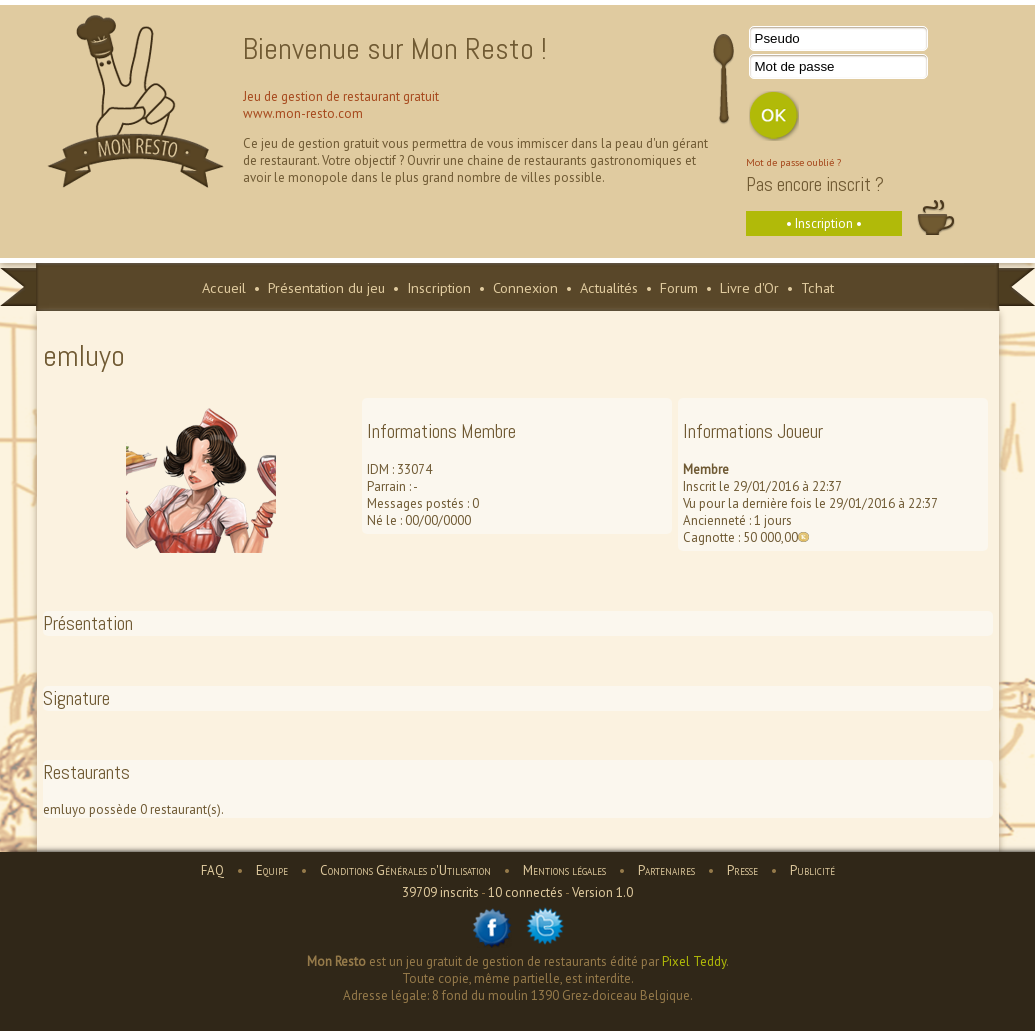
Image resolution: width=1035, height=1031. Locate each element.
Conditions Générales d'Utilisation (405, 870)
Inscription (439, 287)
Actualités (609, 287)
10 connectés (525, 892)
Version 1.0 (602, 892)
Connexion (525, 287)
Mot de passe (795, 66)
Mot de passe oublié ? (793, 162)
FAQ (212, 870)
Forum (679, 287)
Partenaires (666, 870)
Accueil (224, 287)
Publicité (812, 870)
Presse (742, 870)
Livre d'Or (749, 287)
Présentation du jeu (326, 287)
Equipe (272, 870)
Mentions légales (564, 870)
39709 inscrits (440, 892)
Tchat (817, 287)
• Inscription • (824, 223)
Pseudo (777, 38)
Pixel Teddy (694, 961)
